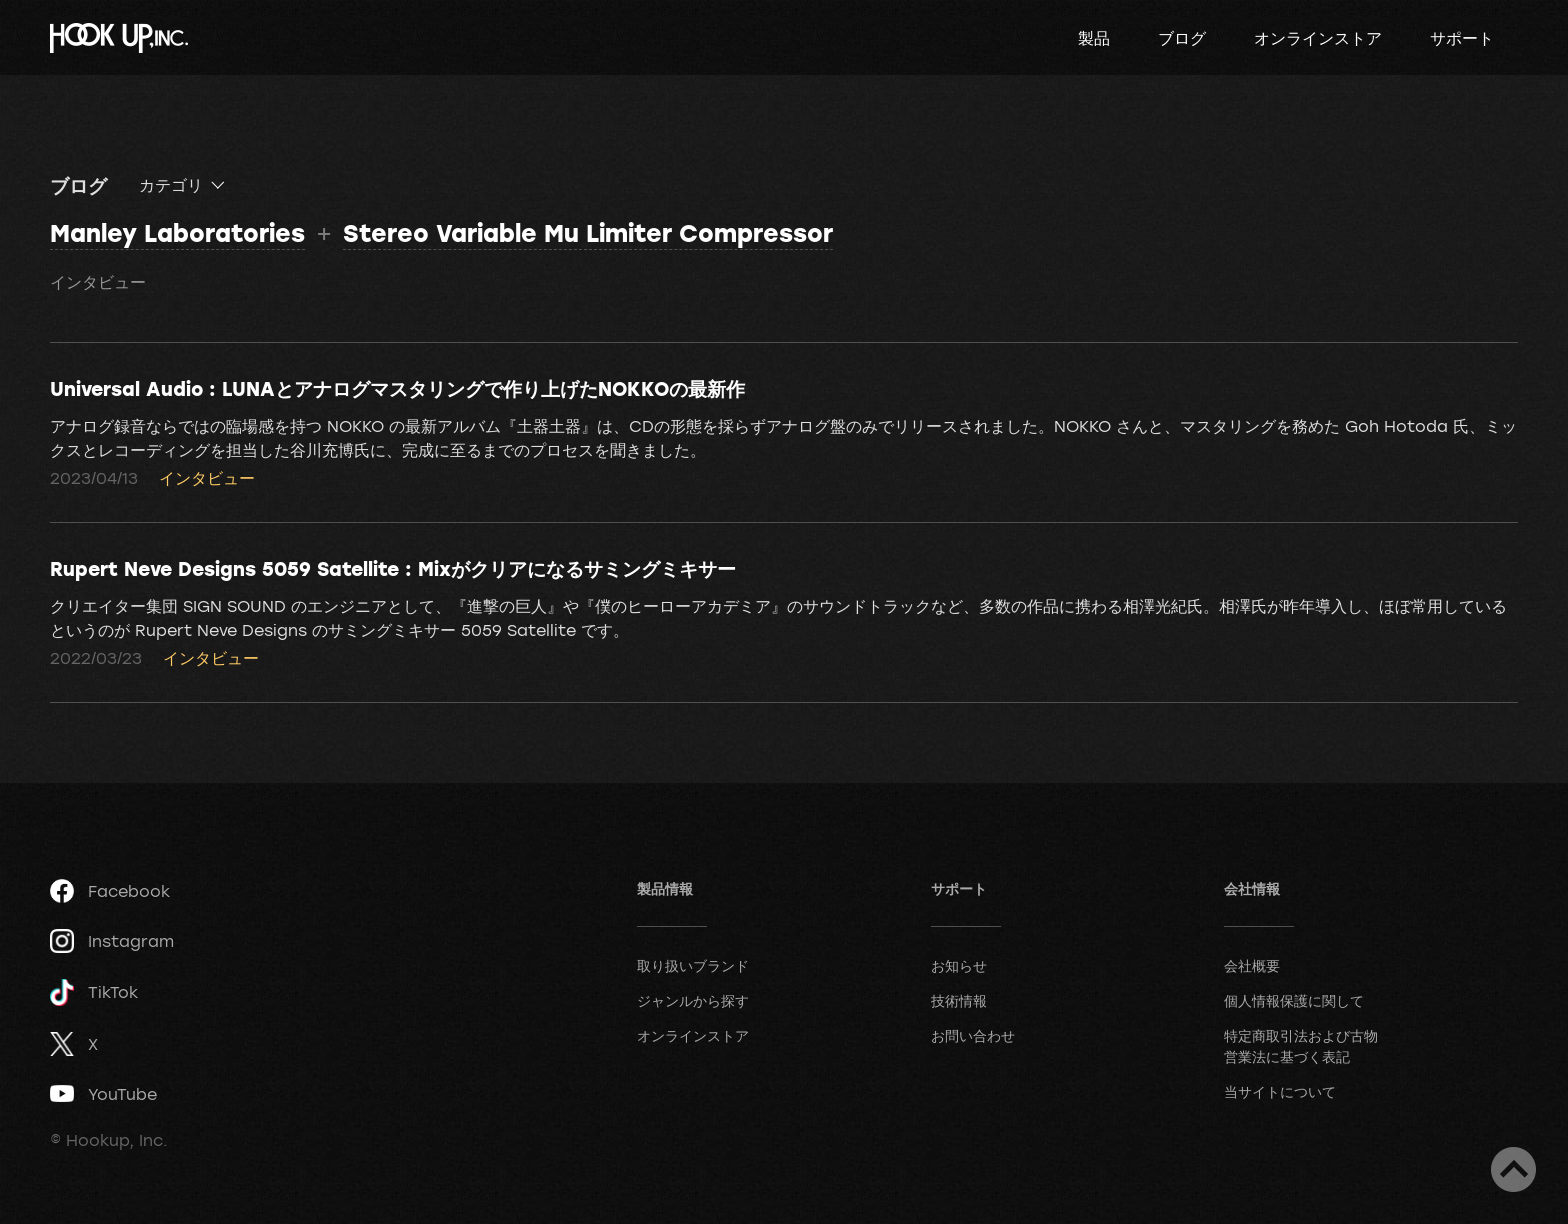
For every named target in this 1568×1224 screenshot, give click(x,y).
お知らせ (959, 965)
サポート (1462, 38)
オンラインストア (1318, 38)
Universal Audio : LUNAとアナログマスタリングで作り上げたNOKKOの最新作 (397, 388)
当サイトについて (1280, 1091)
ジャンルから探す (693, 1000)
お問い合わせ (973, 1035)
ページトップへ (1513, 1169)
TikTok (94, 992)
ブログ (1182, 38)
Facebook (110, 891)
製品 (1094, 38)
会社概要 (1252, 965)
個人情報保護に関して (1294, 1000)
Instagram (112, 941)
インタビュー (98, 282)
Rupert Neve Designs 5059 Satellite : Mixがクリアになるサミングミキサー (393, 568)
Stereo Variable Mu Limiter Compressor (588, 232)
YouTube (103, 1094)
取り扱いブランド (693, 965)
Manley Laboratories (177, 232)
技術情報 (959, 1000)
